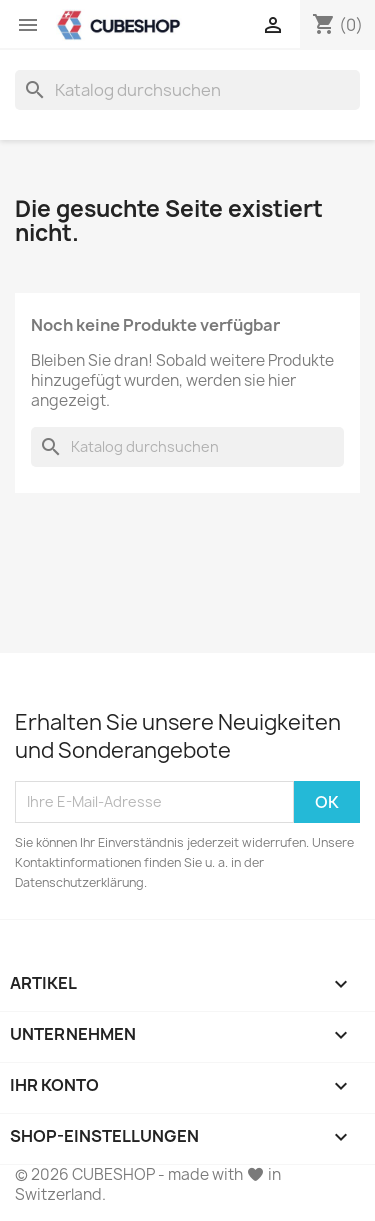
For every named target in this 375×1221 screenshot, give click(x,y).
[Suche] (187, 90)
